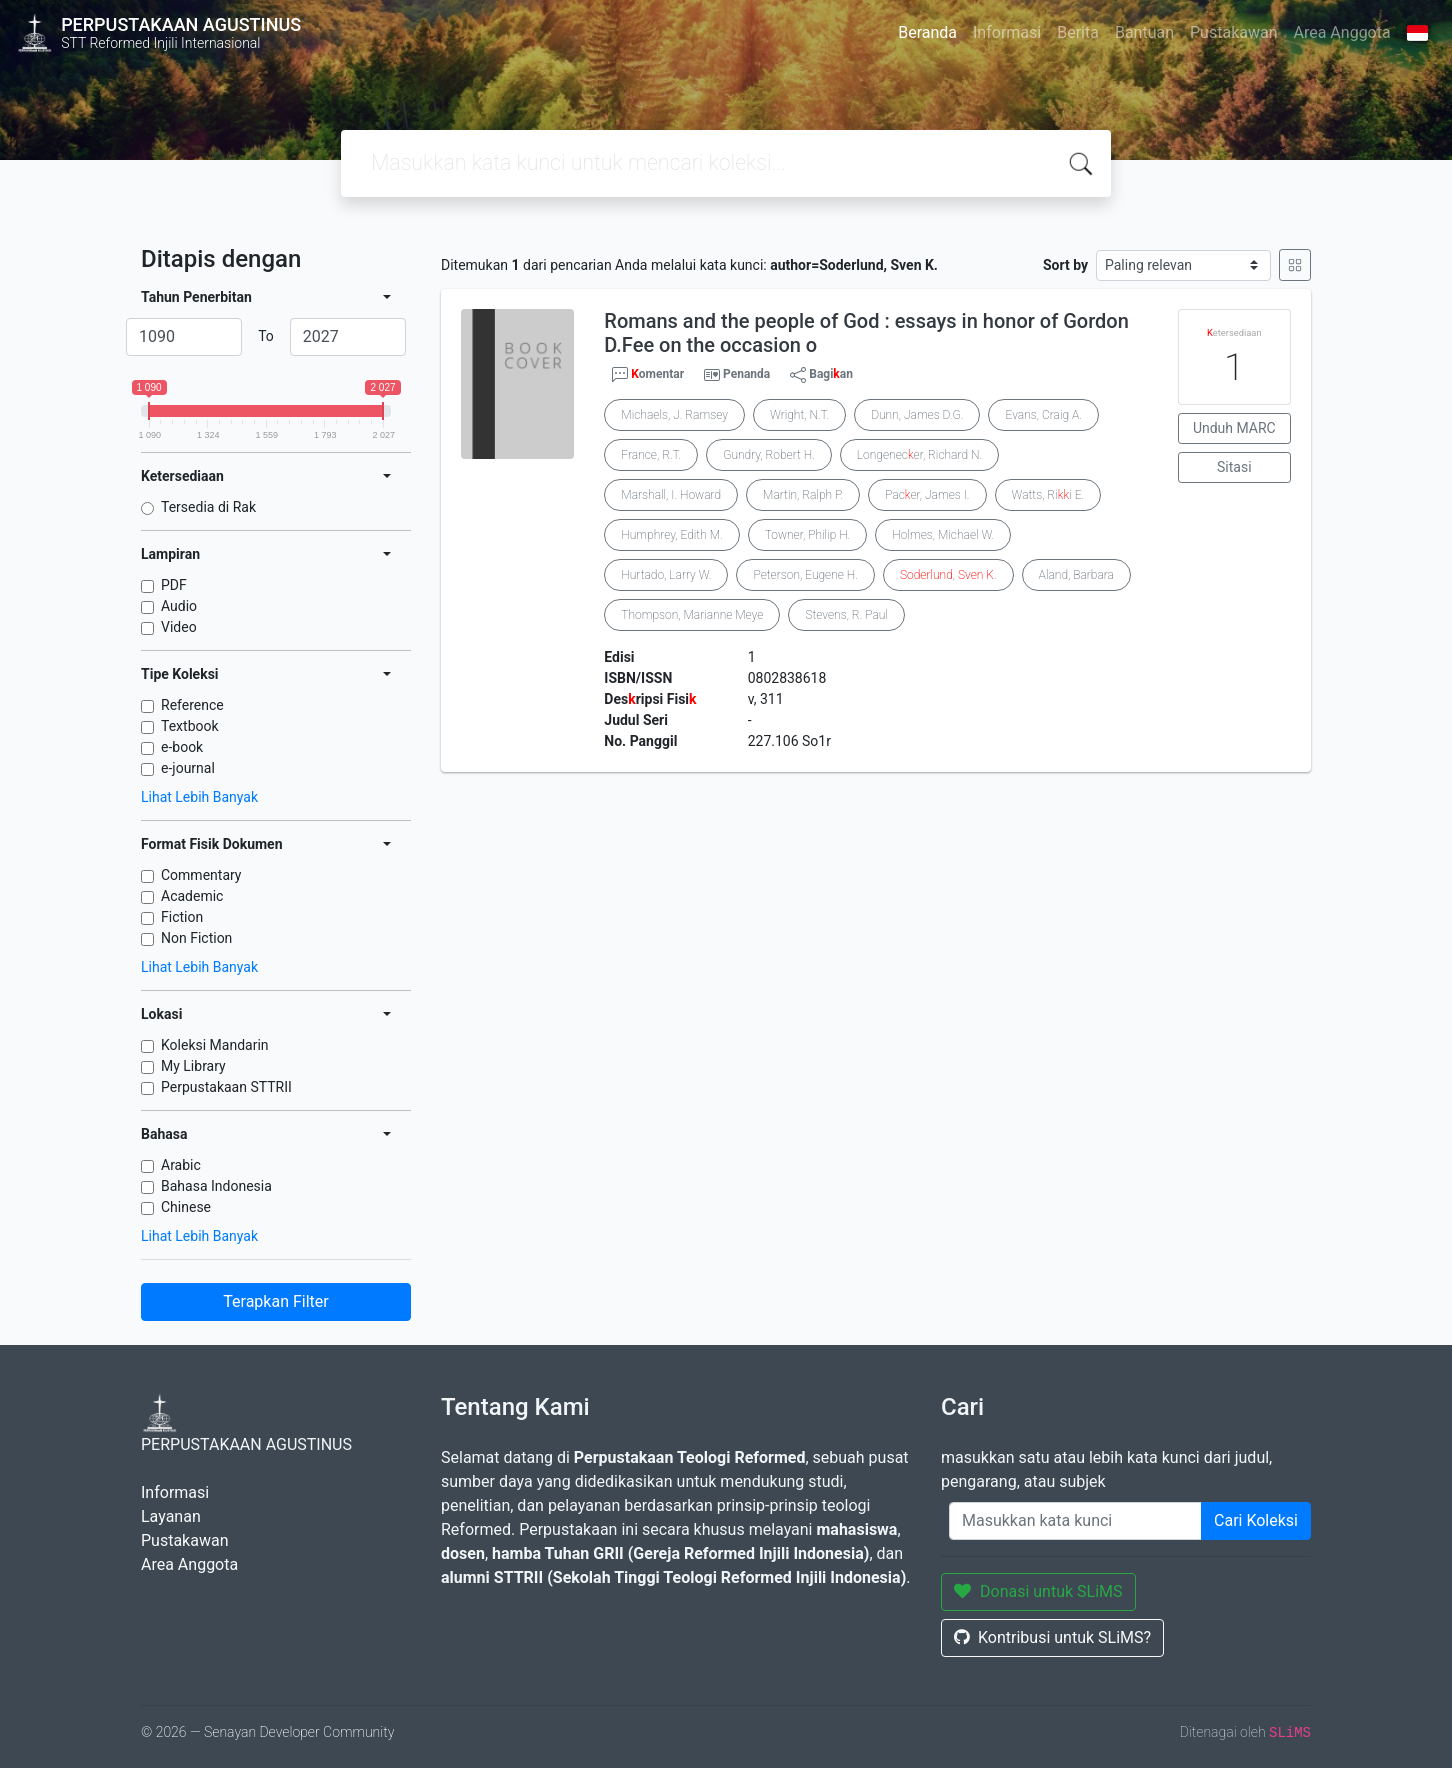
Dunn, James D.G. (917, 415)
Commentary (201, 875)
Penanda (746, 374)
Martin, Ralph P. (803, 495)
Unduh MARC (1234, 428)
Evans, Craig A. (1043, 415)
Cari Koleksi (1256, 1520)
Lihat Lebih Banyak (199, 797)
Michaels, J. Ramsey (674, 415)
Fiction (182, 917)
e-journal (188, 768)
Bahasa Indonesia (216, 1186)
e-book (182, 747)
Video (179, 627)
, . (948, 575)
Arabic (181, 1165)
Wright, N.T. (799, 415)
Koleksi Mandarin (215, 1045)
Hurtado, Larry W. (666, 575)
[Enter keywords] (1075, 1521)
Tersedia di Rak (208, 507)
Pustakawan (1233, 32)
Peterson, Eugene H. (805, 575)
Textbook (190, 726)
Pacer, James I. (927, 495)
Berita (1078, 32)
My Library (193, 1066)
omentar (648, 375)
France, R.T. (651, 455)
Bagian (821, 375)
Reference (192, 705)
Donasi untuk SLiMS (1038, 1591)
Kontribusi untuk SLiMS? (1052, 1637)
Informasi (1007, 32)
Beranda (927, 32)
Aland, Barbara (1076, 575)
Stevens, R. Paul (846, 615)
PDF (174, 585)
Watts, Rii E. (1048, 495)
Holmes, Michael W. (943, 535)
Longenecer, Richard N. (919, 455)
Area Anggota (1342, 32)
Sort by (1065, 265)
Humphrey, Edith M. (671, 535)
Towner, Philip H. (808, 535)
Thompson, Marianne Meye (692, 615)
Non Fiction (196, 938)
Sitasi (1234, 467)
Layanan (171, 1516)
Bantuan (1144, 32)
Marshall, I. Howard (671, 495)
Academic (192, 896)
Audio (179, 606)
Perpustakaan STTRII (226, 1087)
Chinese (186, 1207)
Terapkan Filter (275, 1301)
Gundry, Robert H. (769, 455)
